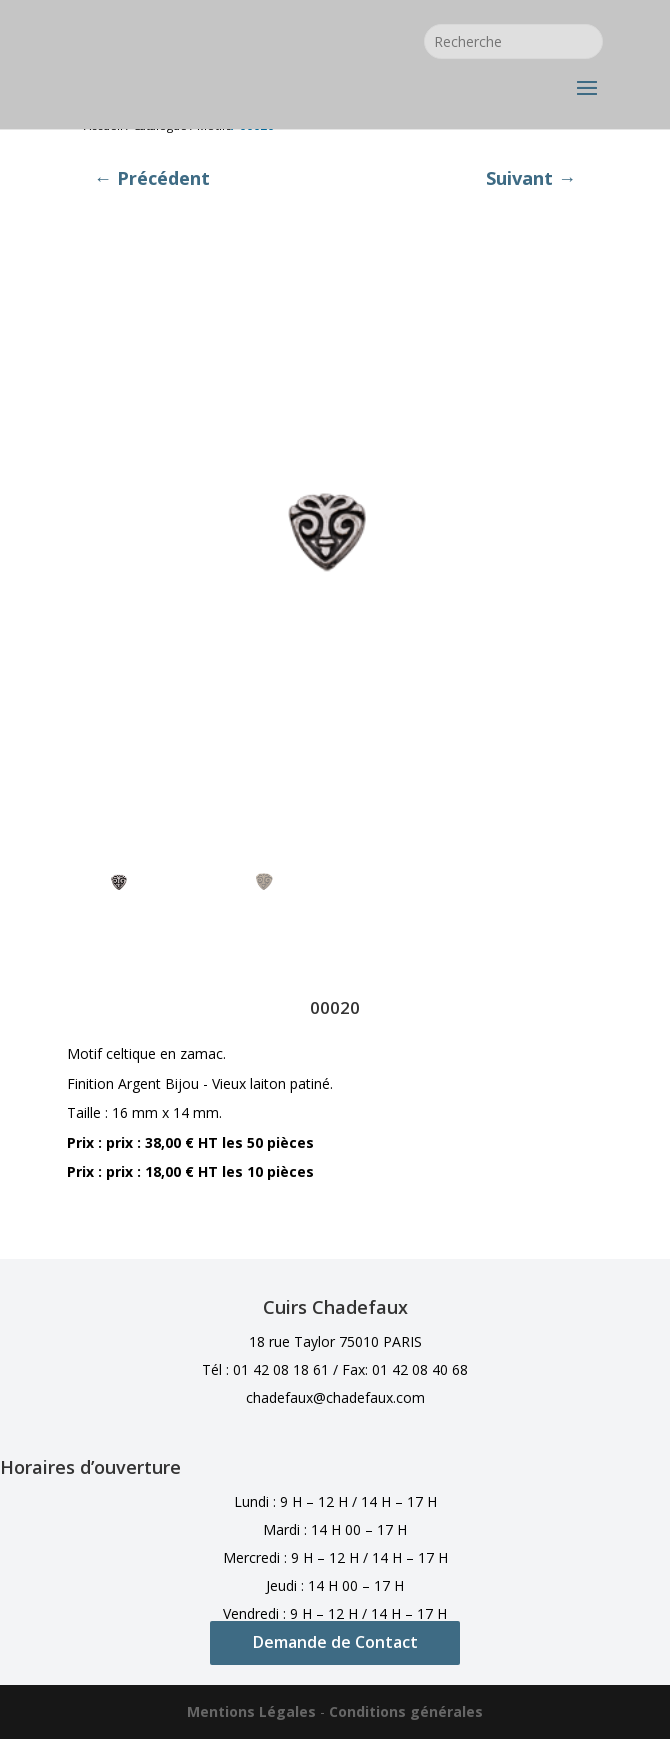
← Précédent (152, 178)
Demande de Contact (335, 1642)
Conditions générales (406, 1711)
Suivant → (531, 178)
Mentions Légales (251, 1711)
